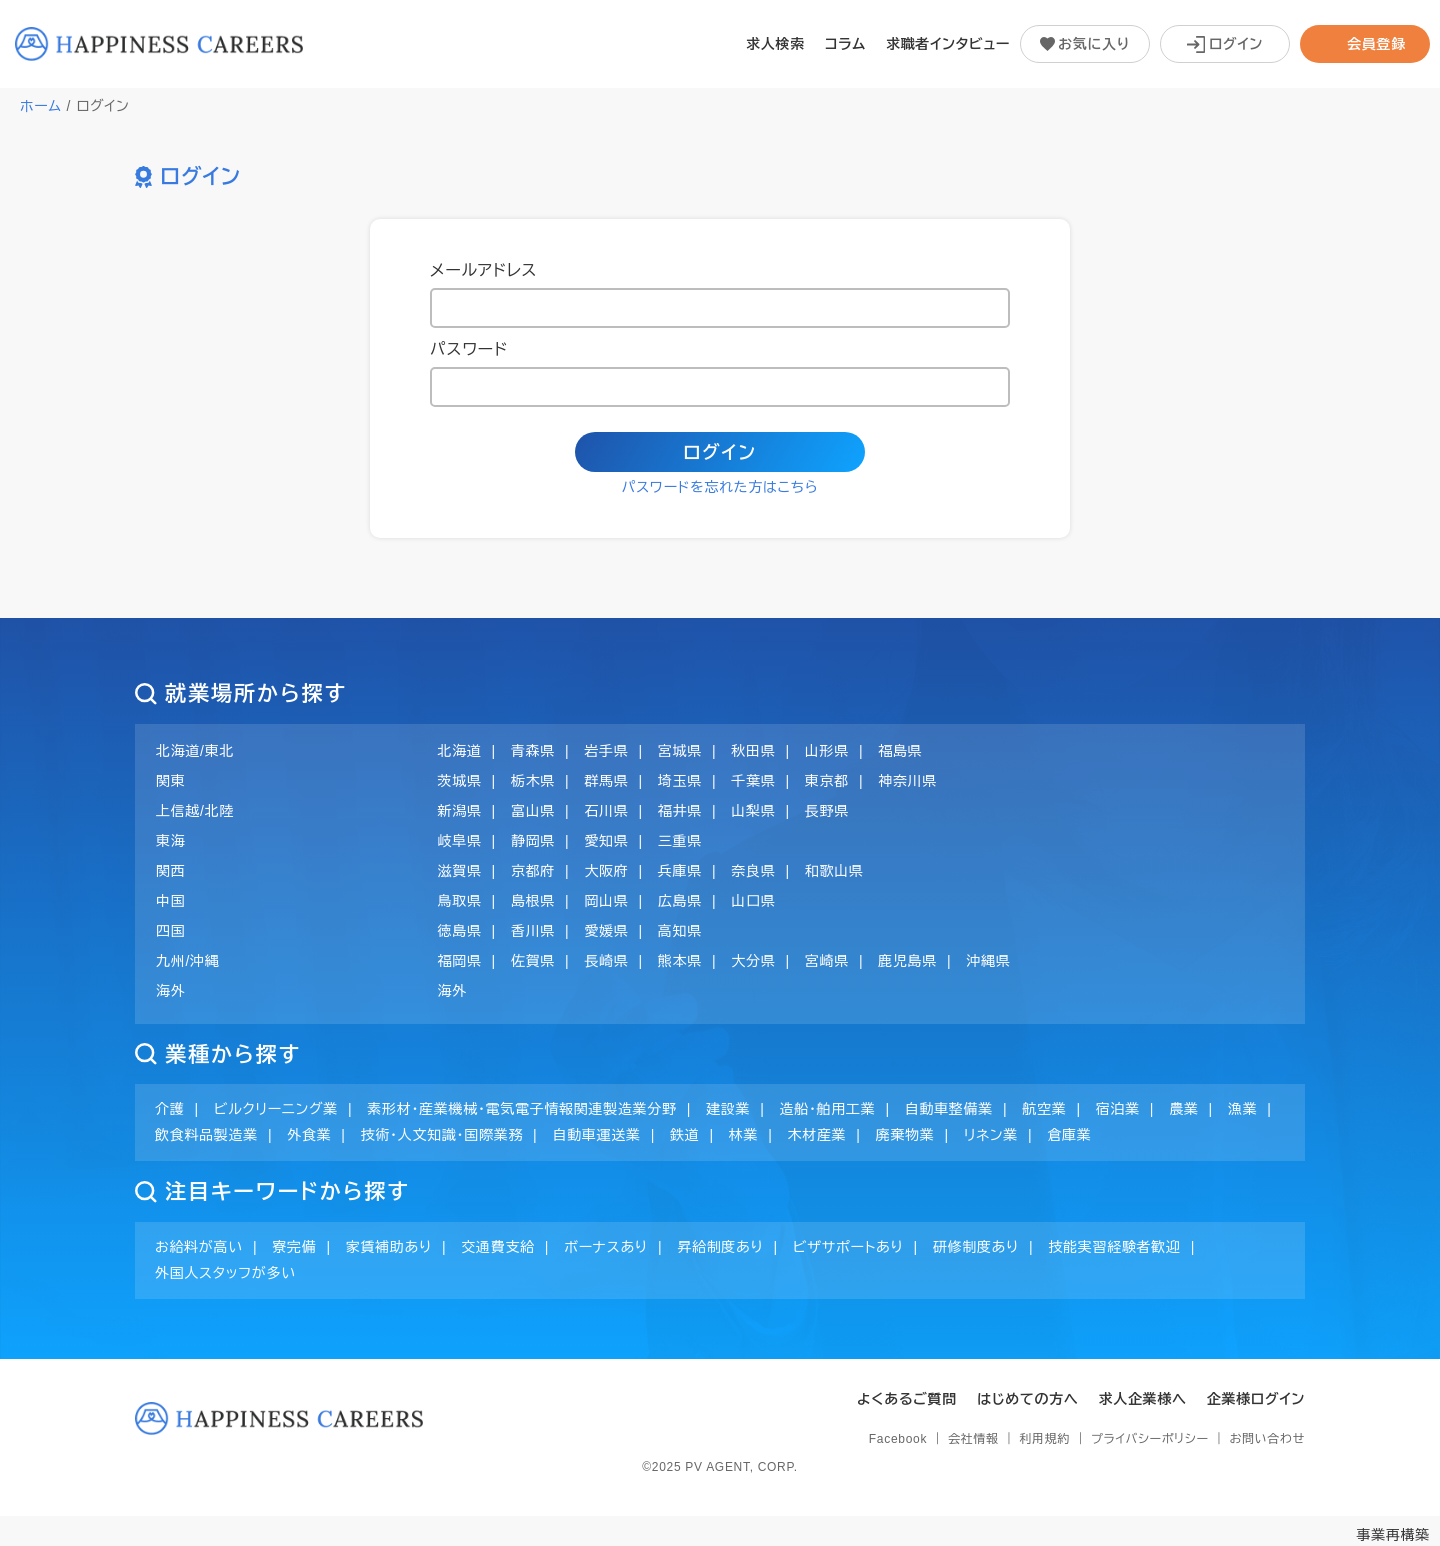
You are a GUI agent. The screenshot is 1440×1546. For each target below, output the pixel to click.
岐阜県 (460, 841)
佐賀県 (533, 961)
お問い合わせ (1268, 1439)
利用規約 (1044, 1439)
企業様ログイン (1256, 1399)
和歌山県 (834, 871)
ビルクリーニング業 (276, 1109)
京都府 (533, 871)
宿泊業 (1118, 1109)
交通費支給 (498, 1247)
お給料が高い (199, 1247)
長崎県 (606, 961)
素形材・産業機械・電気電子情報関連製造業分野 (521, 1109)
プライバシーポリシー (1150, 1439)
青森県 (533, 751)
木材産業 (817, 1135)
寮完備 (294, 1247)
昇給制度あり (720, 1247)
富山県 (533, 811)
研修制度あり (976, 1247)
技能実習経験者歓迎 (1114, 1247)
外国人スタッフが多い (225, 1273)
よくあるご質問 (907, 1399)
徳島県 (460, 931)
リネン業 (991, 1135)
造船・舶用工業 (827, 1109)
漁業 (1242, 1109)
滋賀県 (460, 871)
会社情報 (973, 1439)
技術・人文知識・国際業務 (442, 1135)
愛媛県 (606, 931)
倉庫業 (1069, 1135)
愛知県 (606, 841)
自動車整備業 (949, 1109)
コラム (845, 44)
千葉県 (753, 781)
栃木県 (533, 781)
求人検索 (775, 44)
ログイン (720, 453)
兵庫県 (680, 871)
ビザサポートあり (848, 1247)
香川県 (533, 931)
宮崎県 (827, 961)
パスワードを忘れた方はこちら (720, 487)
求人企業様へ (1143, 1399)
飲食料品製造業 (206, 1135)
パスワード (469, 349)
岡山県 (606, 901)
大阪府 (606, 871)
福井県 (680, 811)
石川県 (606, 811)
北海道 (460, 751)
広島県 (680, 901)
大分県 (753, 961)
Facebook (898, 1439)
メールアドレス (483, 270)
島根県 (533, 901)
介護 (169, 1109)
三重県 (680, 841)
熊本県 (680, 961)
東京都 (827, 781)
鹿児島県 (907, 961)
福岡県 (460, 961)
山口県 (753, 901)
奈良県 (753, 871)
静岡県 (533, 841)
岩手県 (606, 751)
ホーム (41, 106)
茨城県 (460, 781)
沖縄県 (988, 961)
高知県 (680, 931)
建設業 (728, 1109)
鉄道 (684, 1135)
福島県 (900, 751)
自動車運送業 (596, 1135)
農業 (1183, 1109)
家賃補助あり (389, 1247)
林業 (743, 1135)
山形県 (827, 751)
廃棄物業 (905, 1135)
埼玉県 (680, 781)
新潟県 (460, 811)
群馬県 (606, 781)
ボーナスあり (606, 1247)
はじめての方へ (1028, 1399)
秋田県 (753, 751)
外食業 (309, 1135)
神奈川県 (907, 781)
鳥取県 (460, 901)
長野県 (827, 811)
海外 (452, 991)
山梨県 (753, 811)
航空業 (1044, 1109)
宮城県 (680, 751)
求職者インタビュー (948, 44)
